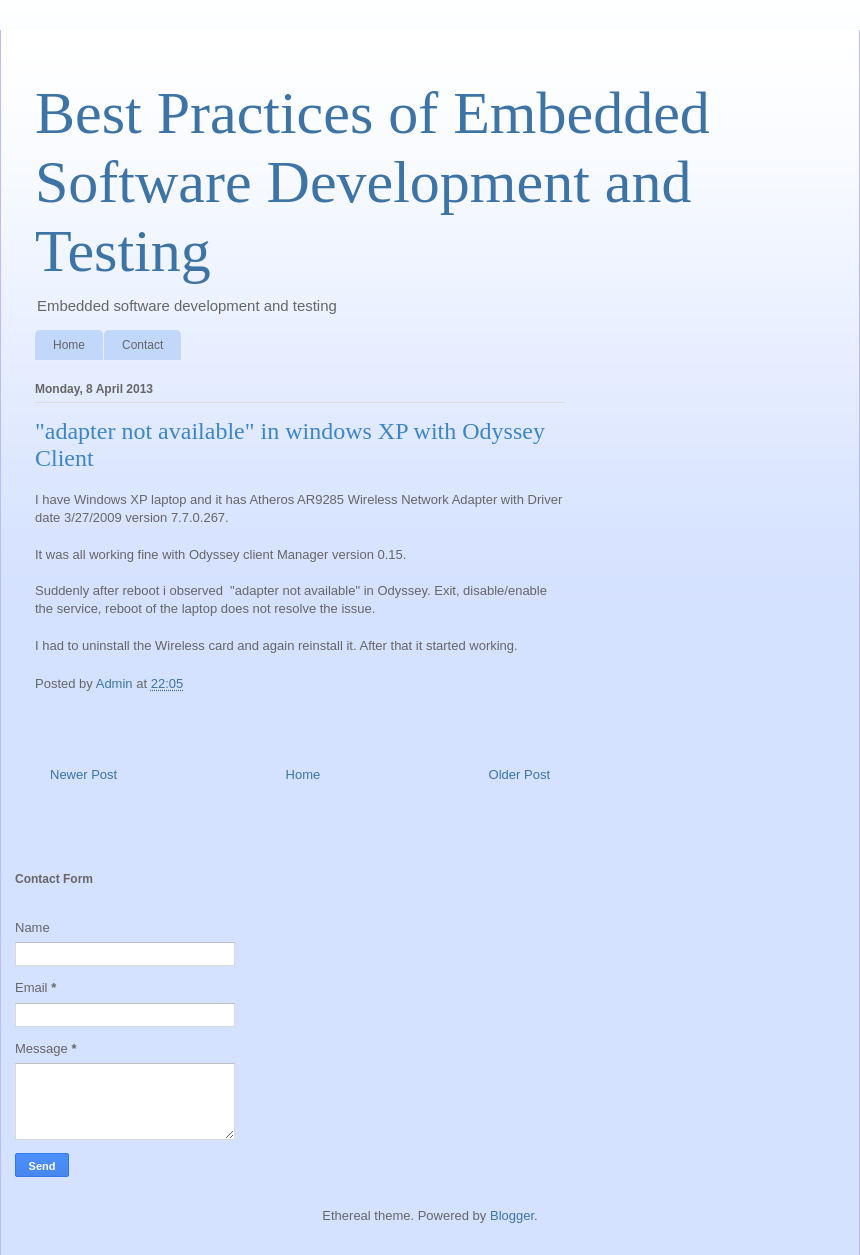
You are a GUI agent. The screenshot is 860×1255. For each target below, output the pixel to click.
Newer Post (83, 774)
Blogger (512, 1215)
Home (69, 345)
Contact (142, 345)
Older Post (519, 774)
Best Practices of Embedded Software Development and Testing (372, 182)
